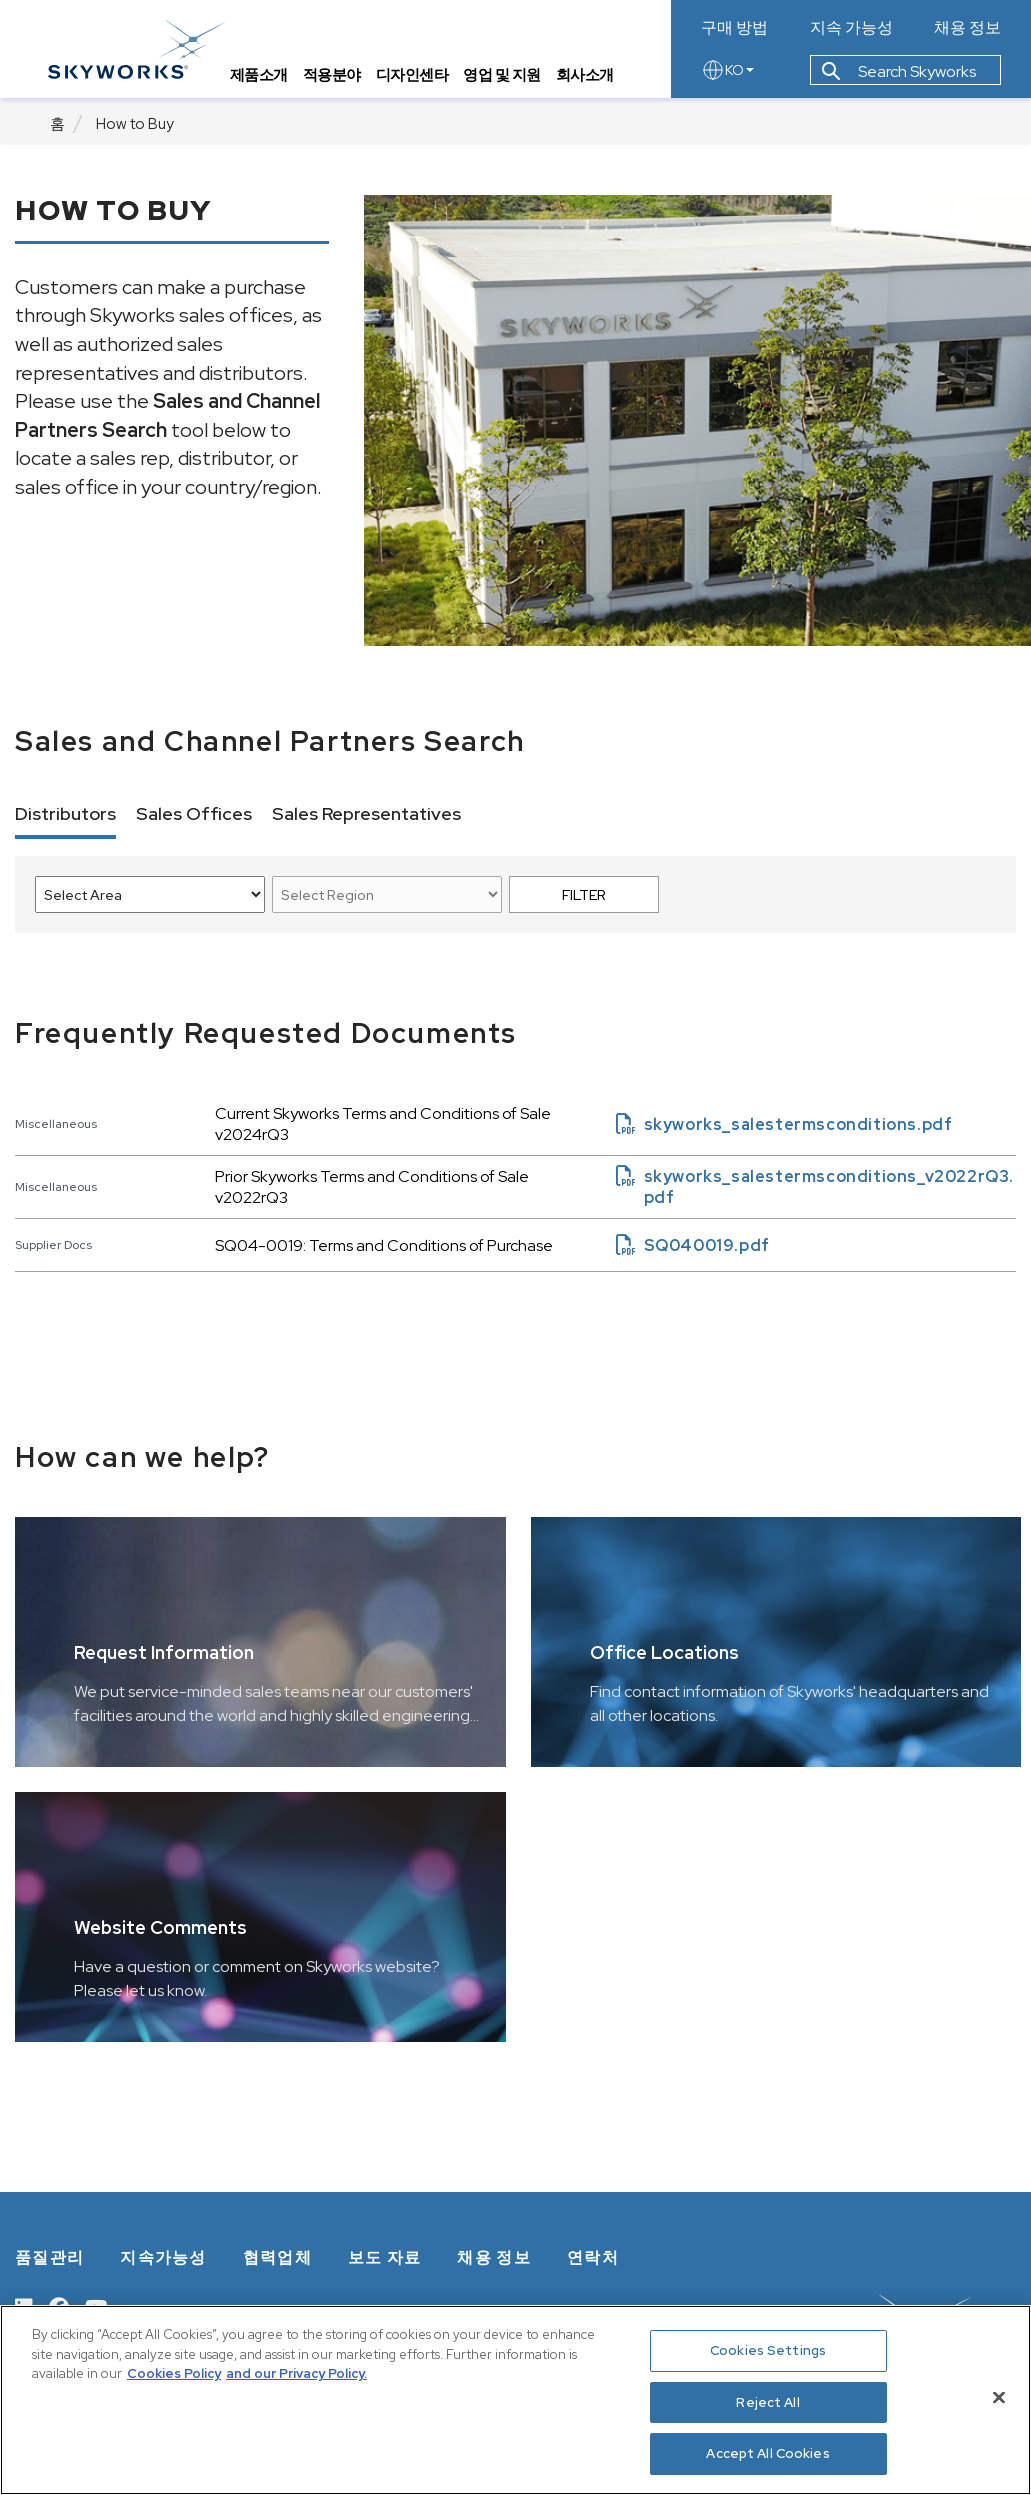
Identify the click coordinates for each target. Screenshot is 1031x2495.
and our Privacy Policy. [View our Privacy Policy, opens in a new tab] (296, 2373)
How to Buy (135, 124)
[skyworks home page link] (138, 49)
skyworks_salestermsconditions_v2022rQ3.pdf (815, 1187)
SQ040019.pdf (693, 1245)
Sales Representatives (366, 813)
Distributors (65, 813)
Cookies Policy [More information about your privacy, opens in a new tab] (174, 2373)
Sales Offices (194, 813)
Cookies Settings (768, 2350)
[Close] (999, 2398)
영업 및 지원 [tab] (505, 75)
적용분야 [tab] (334, 75)
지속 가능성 (851, 28)
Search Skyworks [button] (899, 73)
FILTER (584, 895)
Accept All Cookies (767, 2453)
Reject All (767, 2402)
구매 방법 (734, 28)
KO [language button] (727, 72)
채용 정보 (967, 28)
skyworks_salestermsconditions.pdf (784, 1124)
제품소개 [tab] (261, 75)
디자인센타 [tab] (414, 75)
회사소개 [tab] (587, 75)
